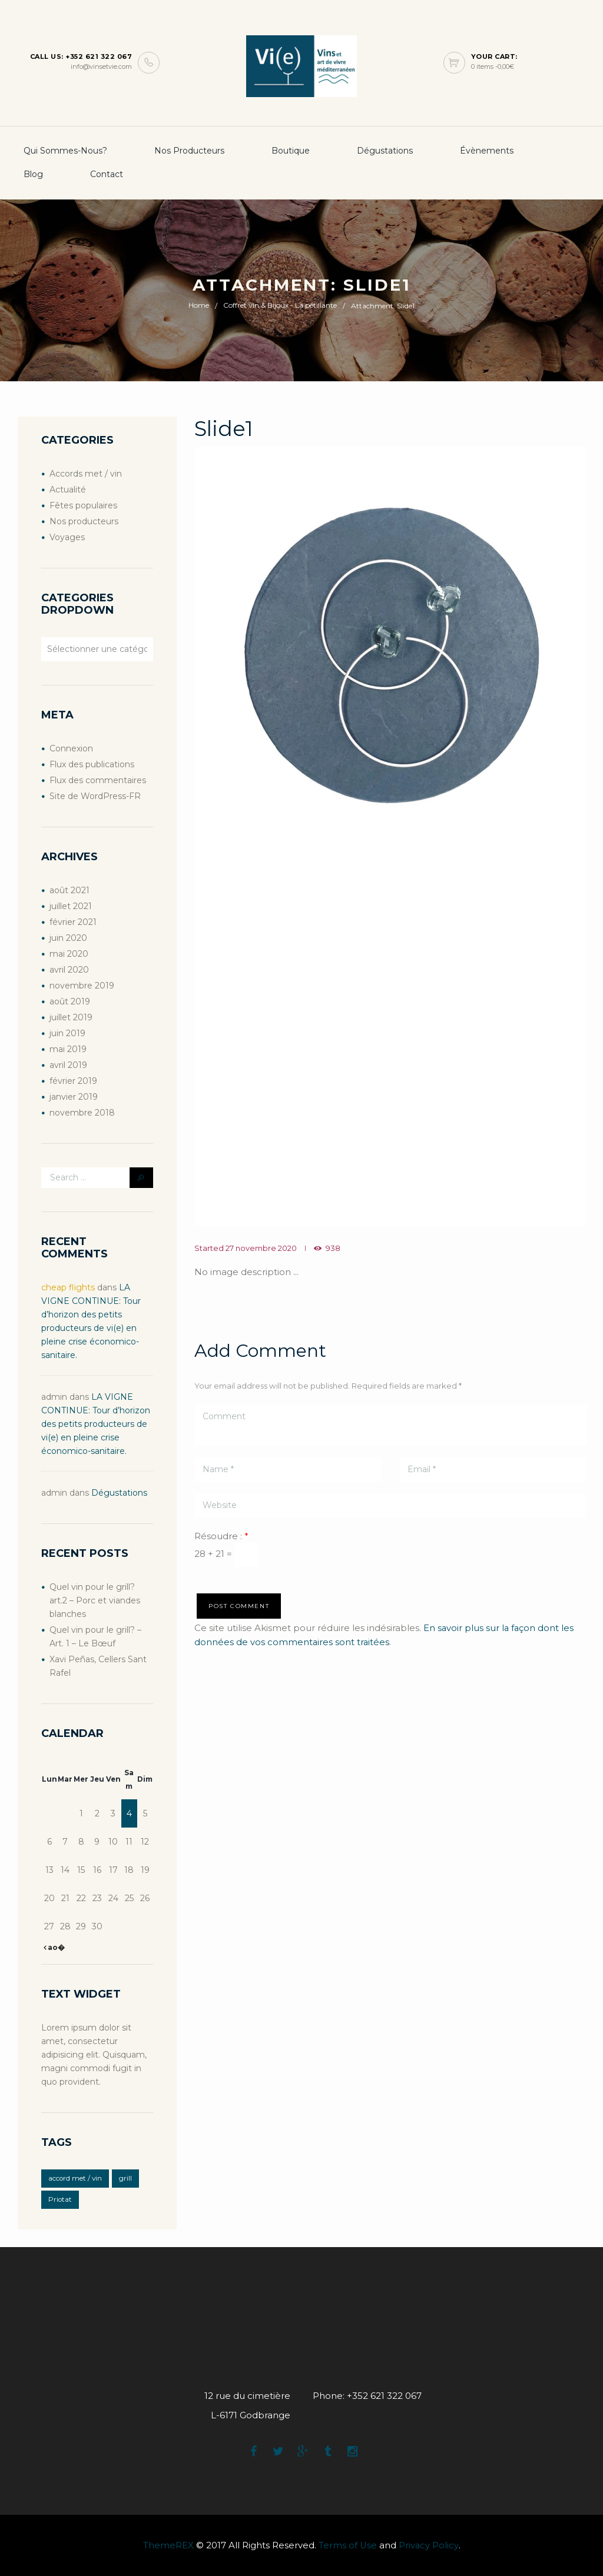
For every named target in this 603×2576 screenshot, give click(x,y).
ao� (55, 1947)
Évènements (486, 150)
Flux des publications (91, 764)
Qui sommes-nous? (65, 150)
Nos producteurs (189, 150)
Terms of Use (347, 2545)
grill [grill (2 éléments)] (125, 2178)
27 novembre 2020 (261, 1248)
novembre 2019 (81, 985)
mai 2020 (68, 953)
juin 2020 (68, 938)
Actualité (67, 489)
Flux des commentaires (97, 780)
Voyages (67, 537)
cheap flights (68, 1287)
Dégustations (385, 150)
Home (198, 305)
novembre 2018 (82, 1112)
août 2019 (69, 1001)
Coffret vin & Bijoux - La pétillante (280, 305)
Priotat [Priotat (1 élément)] (60, 2199)
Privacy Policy (429, 2545)
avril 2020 (69, 969)
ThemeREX (168, 2545)
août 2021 (69, 890)
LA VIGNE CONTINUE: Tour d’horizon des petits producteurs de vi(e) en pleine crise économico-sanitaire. (95, 1424)
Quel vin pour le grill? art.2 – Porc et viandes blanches (94, 1600)
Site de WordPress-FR (95, 796)
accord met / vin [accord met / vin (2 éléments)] (75, 2178)
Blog (33, 174)
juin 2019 (67, 1033)
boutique (290, 150)
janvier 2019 (73, 1096)
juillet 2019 (70, 1017)
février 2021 (73, 922)
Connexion (71, 748)
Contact (106, 174)
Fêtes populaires (83, 505)
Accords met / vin (85, 473)
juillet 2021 (70, 906)
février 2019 (73, 1081)
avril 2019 (68, 1065)
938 (333, 1248)
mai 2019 (68, 1049)
